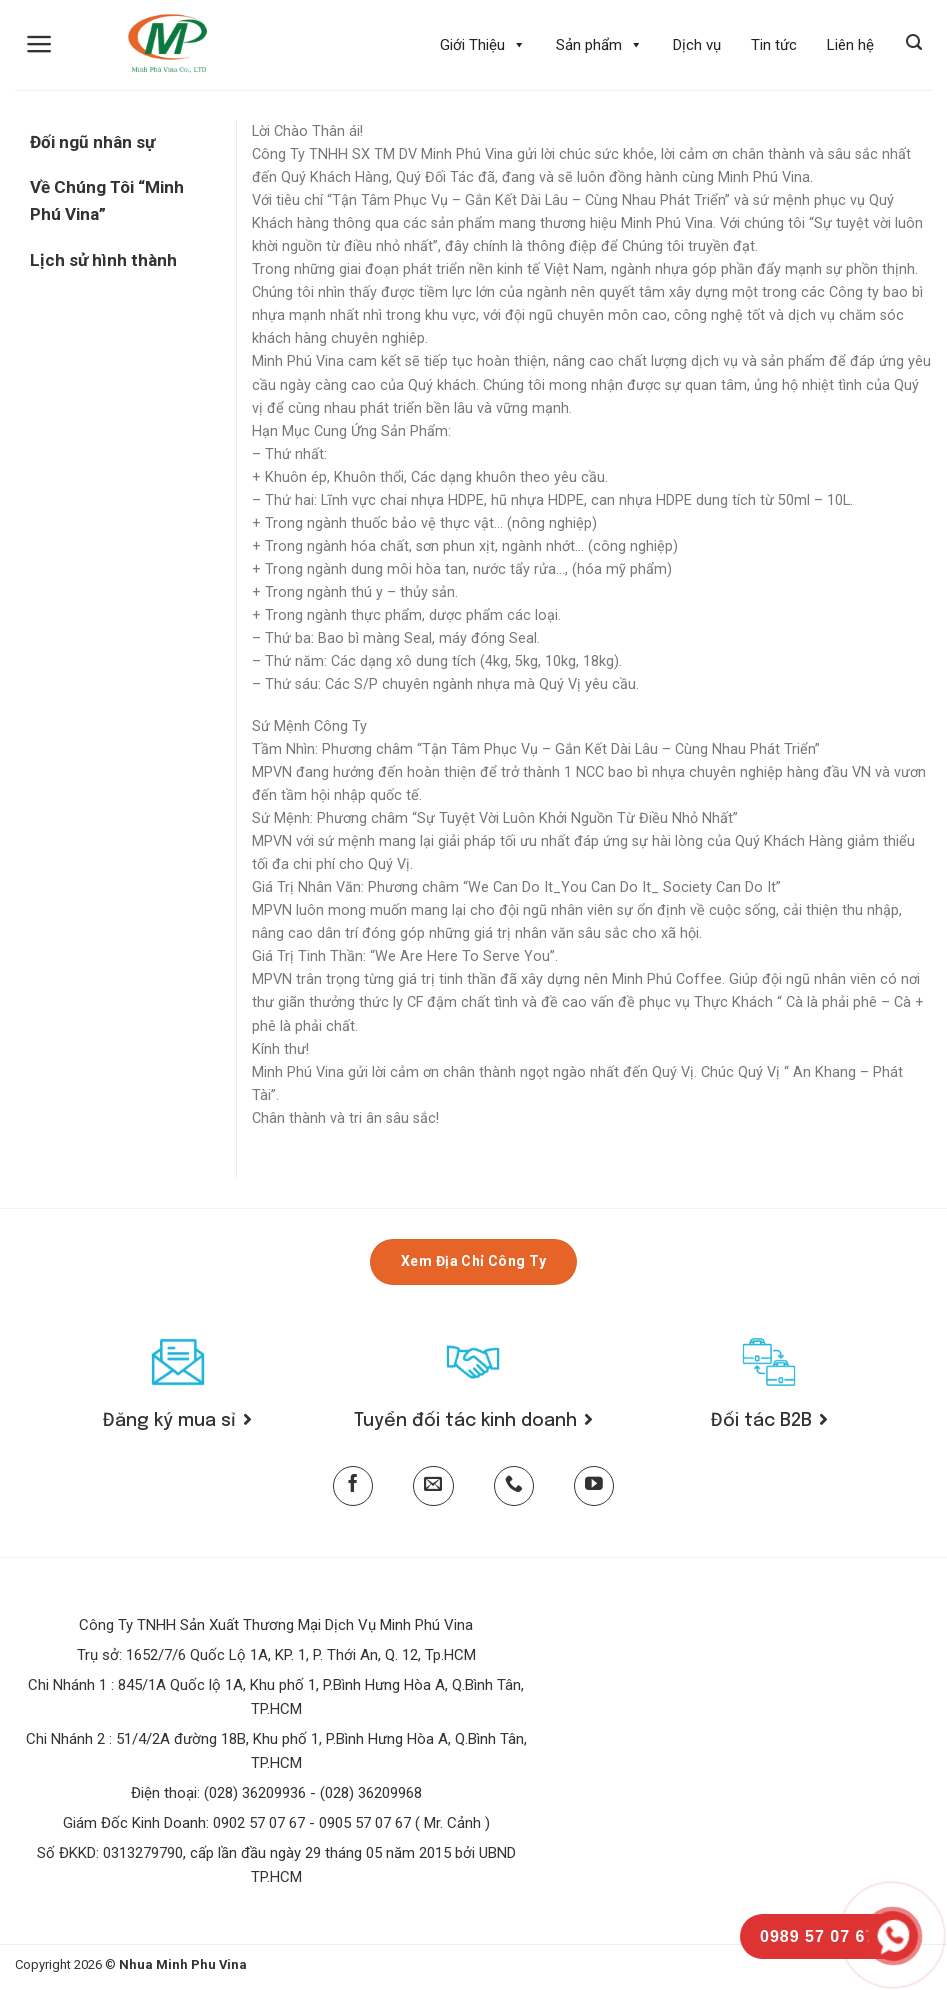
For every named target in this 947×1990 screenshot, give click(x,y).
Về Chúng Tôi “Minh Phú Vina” (107, 200)
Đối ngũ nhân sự (92, 142)
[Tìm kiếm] (914, 42)
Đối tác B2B (769, 1421)
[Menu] (39, 44)
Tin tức (774, 45)
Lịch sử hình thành (103, 260)
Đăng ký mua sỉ (177, 1421)
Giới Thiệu (483, 45)
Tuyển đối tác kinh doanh (473, 1421)
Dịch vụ (697, 45)
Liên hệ (850, 45)
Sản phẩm (599, 45)
